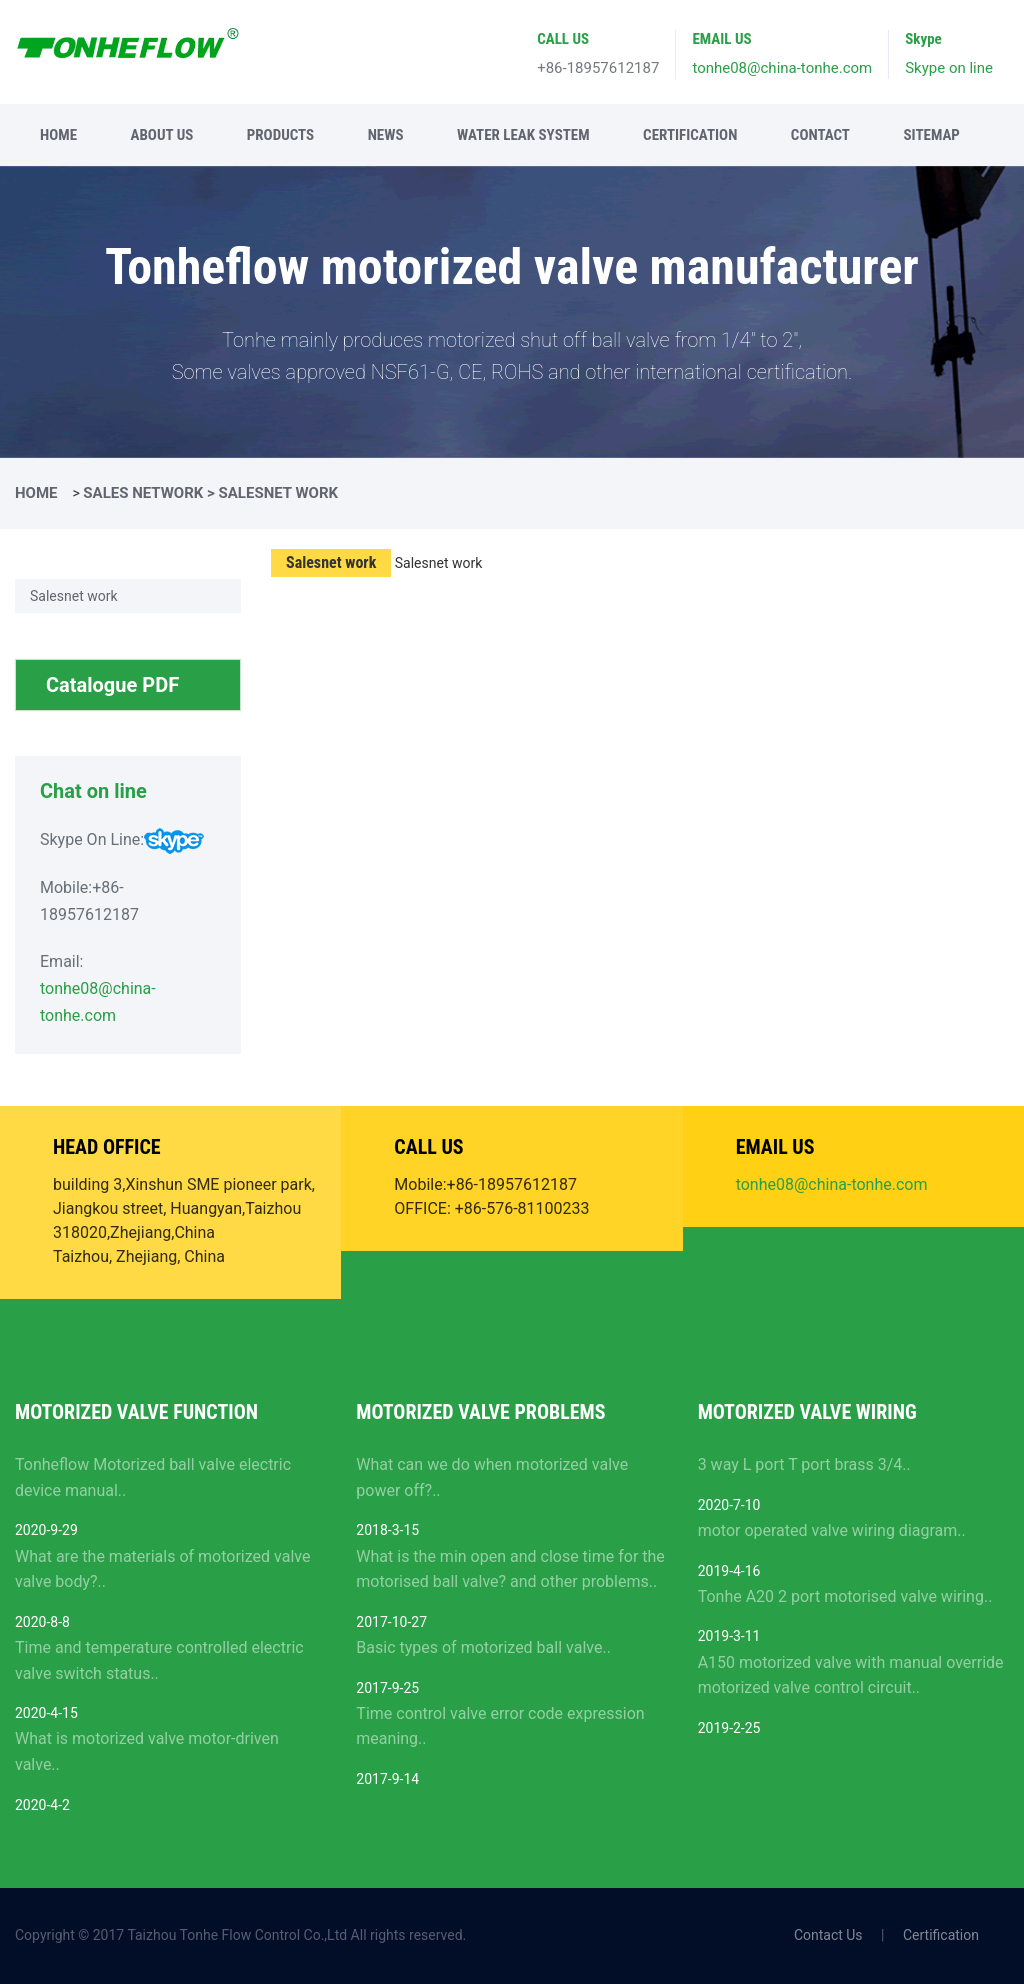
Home (58, 135)
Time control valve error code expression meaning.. (500, 1726)
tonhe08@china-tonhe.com (782, 68)
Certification (690, 135)
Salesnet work (74, 596)
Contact (820, 135)
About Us (161, 135)
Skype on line (949, 68)
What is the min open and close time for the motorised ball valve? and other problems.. (510, 1569)
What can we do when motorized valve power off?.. (492, 1477)
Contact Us (828, 1935)
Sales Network (143, 493)
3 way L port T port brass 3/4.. (804, 1464)
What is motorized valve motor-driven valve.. (147, 1751)
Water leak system (523, 135)
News (386, 135)
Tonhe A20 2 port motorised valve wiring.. (845, 1596)
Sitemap (931, 135)
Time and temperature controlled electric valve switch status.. (159, 1660)
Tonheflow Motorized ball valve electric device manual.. (153, 1477)
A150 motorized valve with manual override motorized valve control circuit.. (851, 1675)
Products (280, 135)
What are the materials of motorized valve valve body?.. (162, 1569)
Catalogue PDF (135, 691)
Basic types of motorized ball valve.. (483, 1647)
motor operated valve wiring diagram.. (832, 1530)
